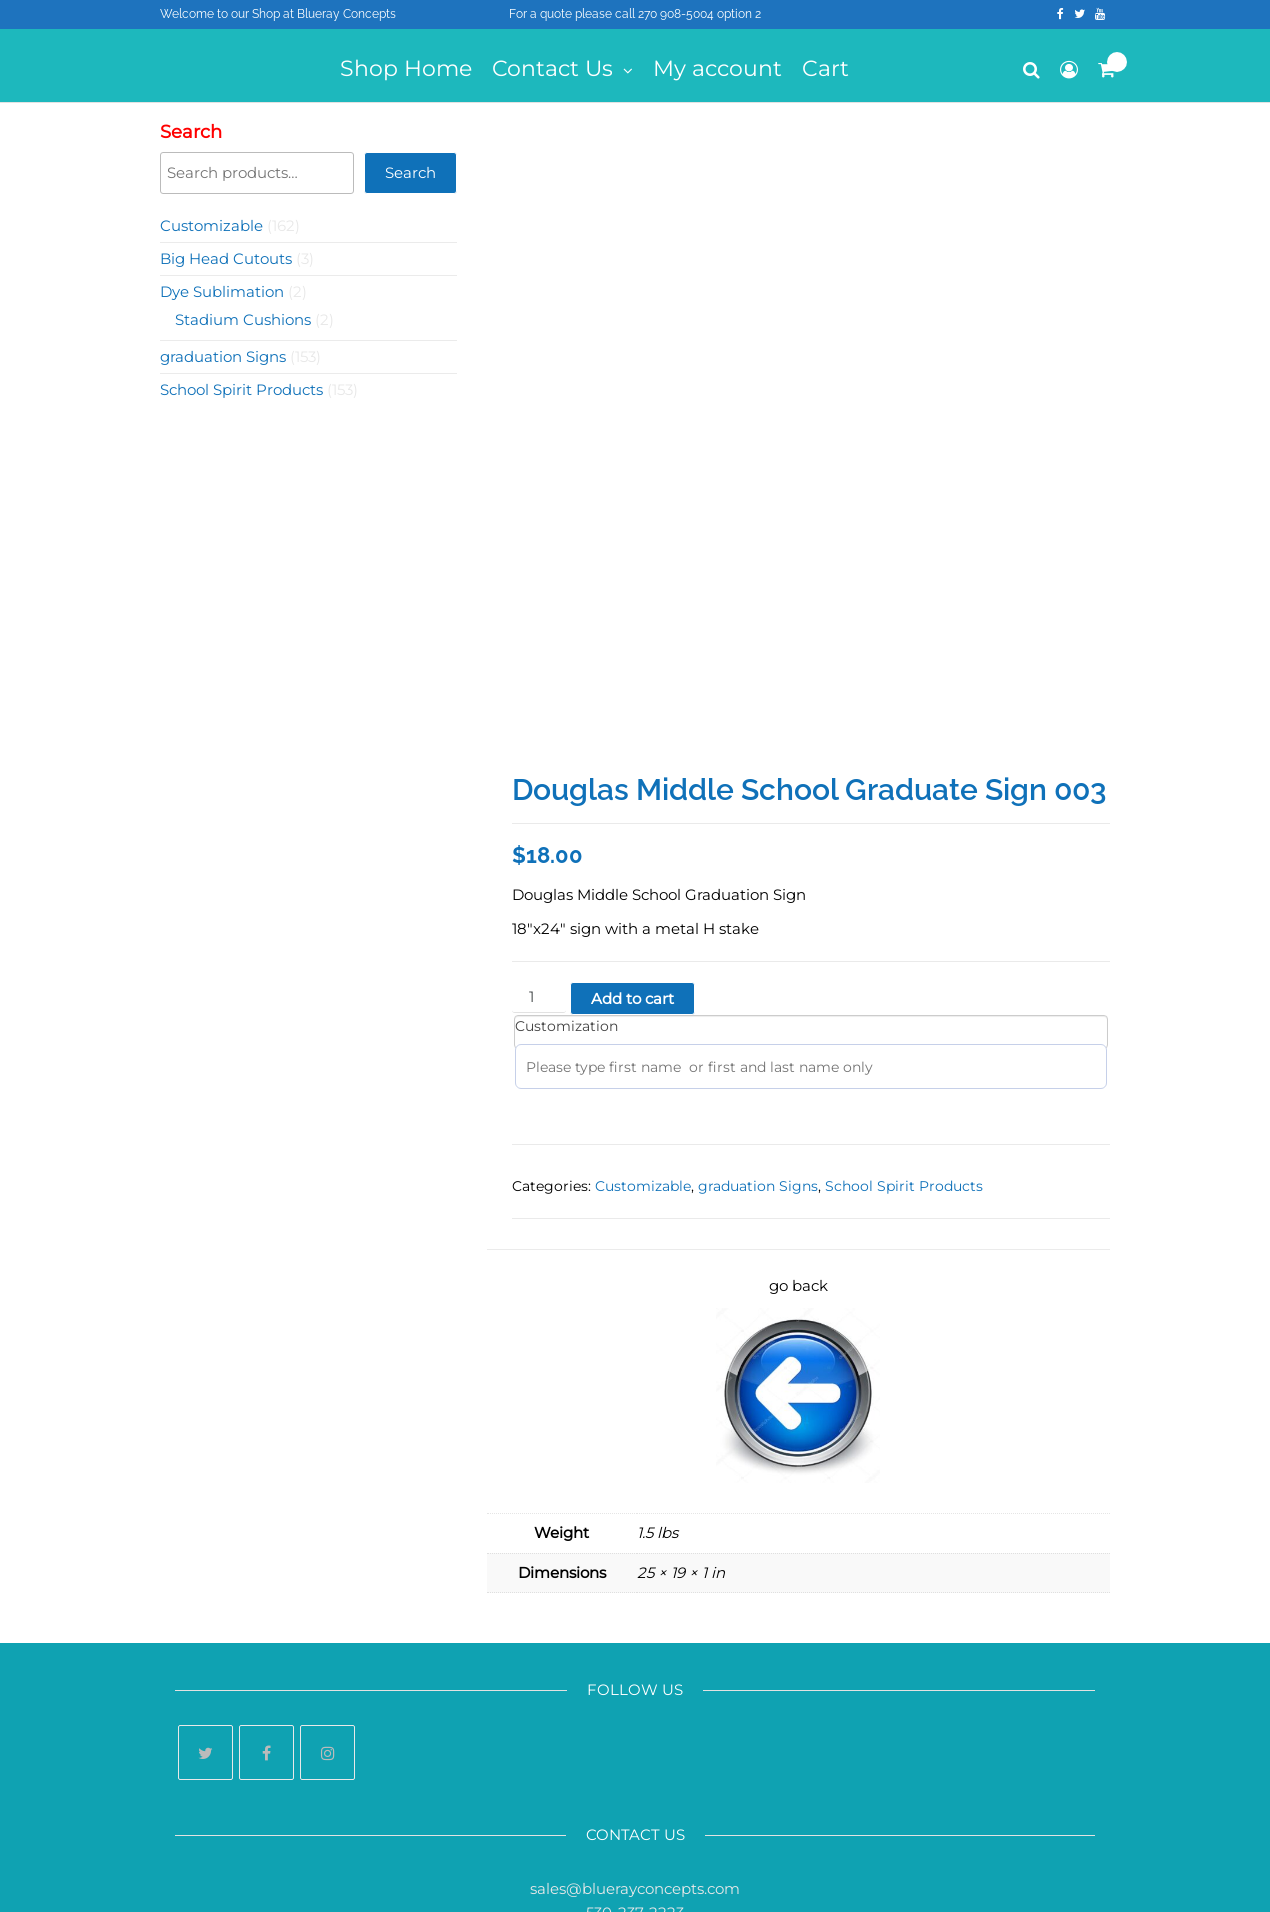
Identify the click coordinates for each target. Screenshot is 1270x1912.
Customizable (643, 1030)
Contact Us (552, 68)
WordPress (648, 1879)
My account (717, 68)
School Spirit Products (904, 1030)
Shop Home (406, 68)
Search (191, 132)
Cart (825, 68)
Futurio (788, 1879)
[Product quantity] (539, 841)
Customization (566, 870)
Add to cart (632, 842)
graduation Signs (758, 1030)
